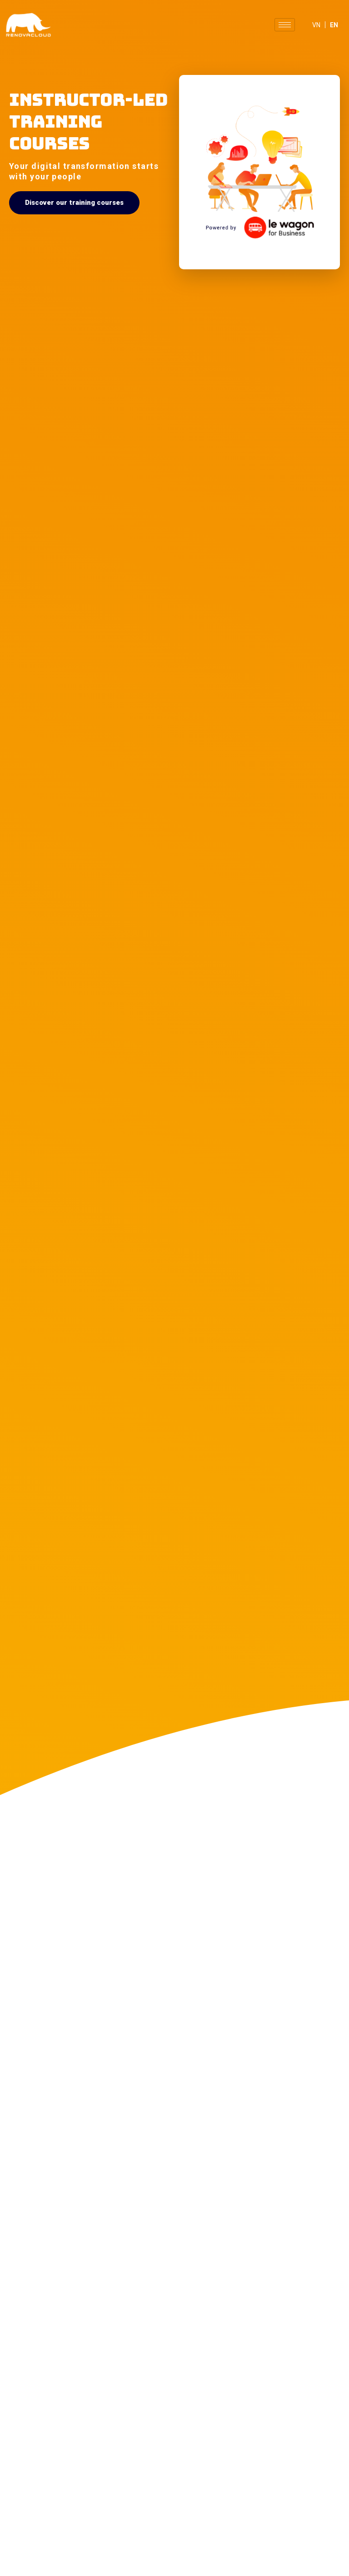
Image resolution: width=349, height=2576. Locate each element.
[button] (74, 202)
